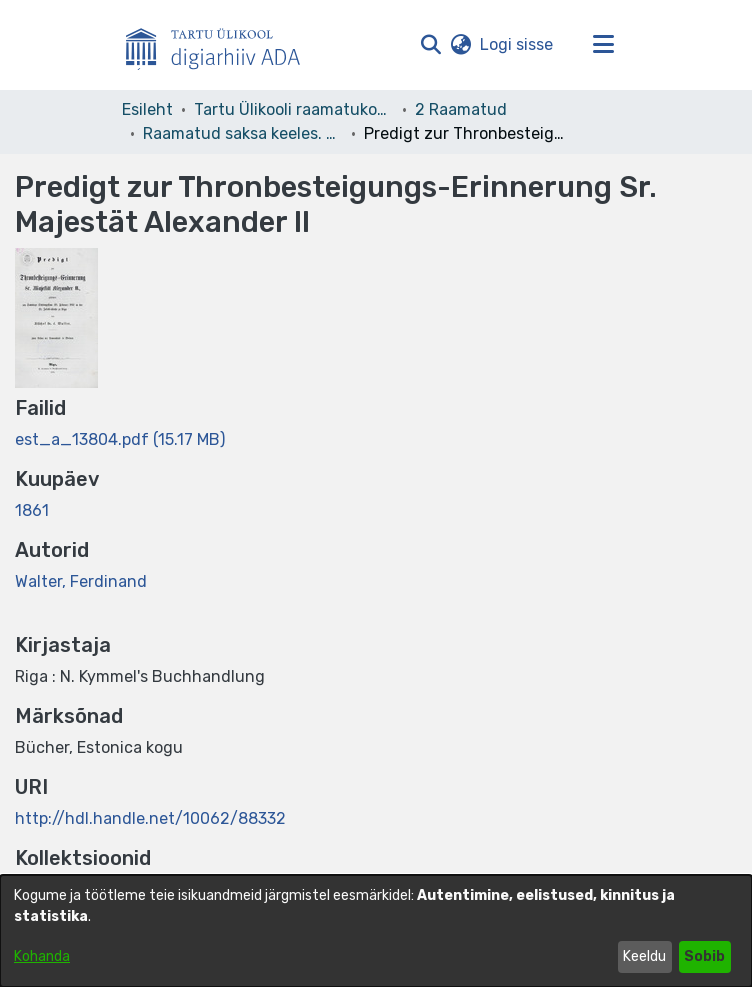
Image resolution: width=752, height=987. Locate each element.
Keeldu (644, 956)
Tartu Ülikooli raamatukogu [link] (294, 109)
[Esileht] (221, 45)
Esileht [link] (147, 109)
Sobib (704, 956)
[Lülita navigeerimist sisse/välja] (603, 45)
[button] (430, 45)
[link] (120, 439)
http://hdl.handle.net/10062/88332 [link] (150, 818)
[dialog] (376, 931)
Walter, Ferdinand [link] (81, 581)
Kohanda (42, 956)
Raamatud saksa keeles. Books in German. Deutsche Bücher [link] (243, 133)
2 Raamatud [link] (461, 109)
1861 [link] (32, 510)
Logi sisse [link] (517, 44)
